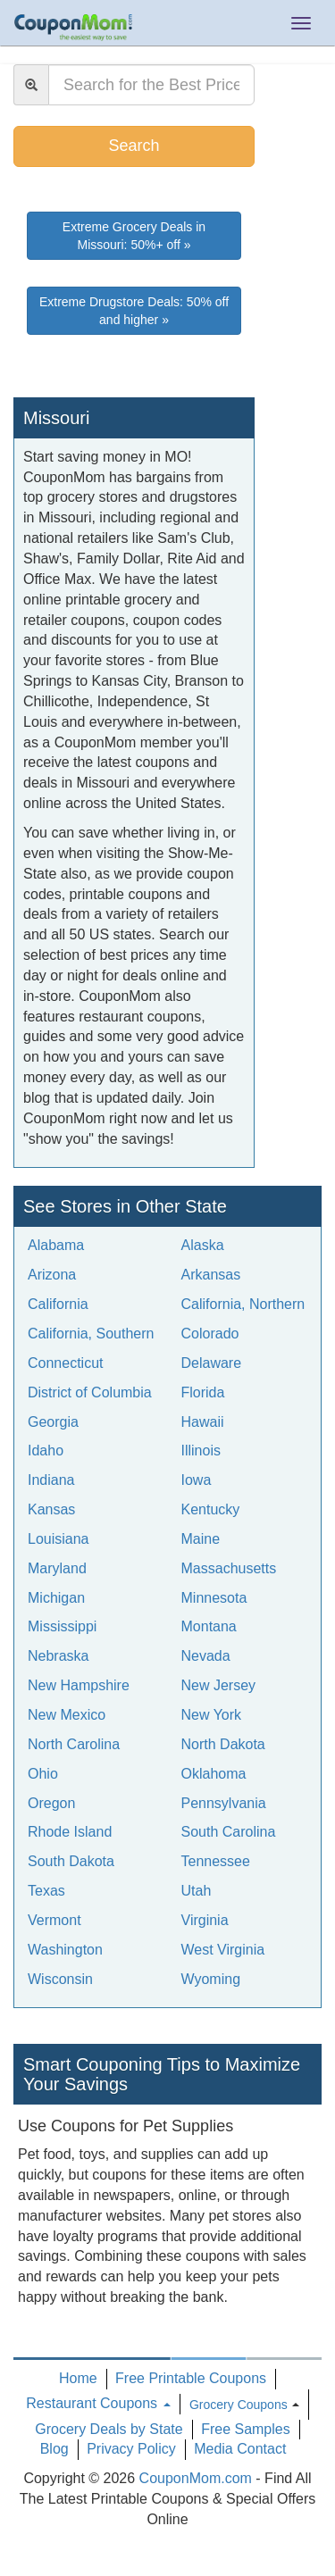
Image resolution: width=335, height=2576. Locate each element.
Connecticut (66, 1363)
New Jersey (218, 1685)
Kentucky (210, 1509)
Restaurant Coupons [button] (98, 2403)
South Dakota (71, 1861)
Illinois (201, 1450)
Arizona (52, 1274)
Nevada (205, 1655)
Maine (201, 1538)
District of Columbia (90, 1392)
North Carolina (74, 1744)
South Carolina (228, 1831)
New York (211, 1714)
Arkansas (211, 1274)
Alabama (56, 1245)
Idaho (45, 1450)
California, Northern (243, 1304)
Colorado (210, 1333)
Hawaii (202, 1422)
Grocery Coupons (238, 2404)
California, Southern (91, 1333)
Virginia (205, 1920)
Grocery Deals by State (108, 2429)
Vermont (54, 1920)
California (58, 1304)
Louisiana (58, 1538)
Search (133, 145)
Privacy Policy (131, 2448)
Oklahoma (214, 1773)
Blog (54, 2448)
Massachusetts (229, 1568)
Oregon (51, 1803)
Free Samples (245, 2429)
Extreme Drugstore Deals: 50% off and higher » (134, 311)
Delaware (211, 1363)
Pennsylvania (223, 1803)
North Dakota (223, 1744)
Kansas (51, 1509)
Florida (203, 1392)
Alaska (202, 1245)
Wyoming (211, 1979)
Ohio (43, 1773)
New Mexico (66, 1714)
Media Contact (240, 2448)
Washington (65, 1949)
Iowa (196, 1480)
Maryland (57, 1568)
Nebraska (58, 1655)
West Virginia (223, 1949)
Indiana (51, 1480)
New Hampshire (79, 1685)
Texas (46, 1890)
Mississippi (62, 1626)
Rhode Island (70, 1831)
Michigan (56, 1597)
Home (78, 2378)
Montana (209, 1626)
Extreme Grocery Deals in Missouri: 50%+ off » (134, 236)
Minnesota (214, 1597)
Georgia (53, 1422)
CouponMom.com (195, 2478)
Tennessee (215, 1861)
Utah (196, 1890)
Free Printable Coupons (190, 2378)
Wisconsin (60, 1979)
